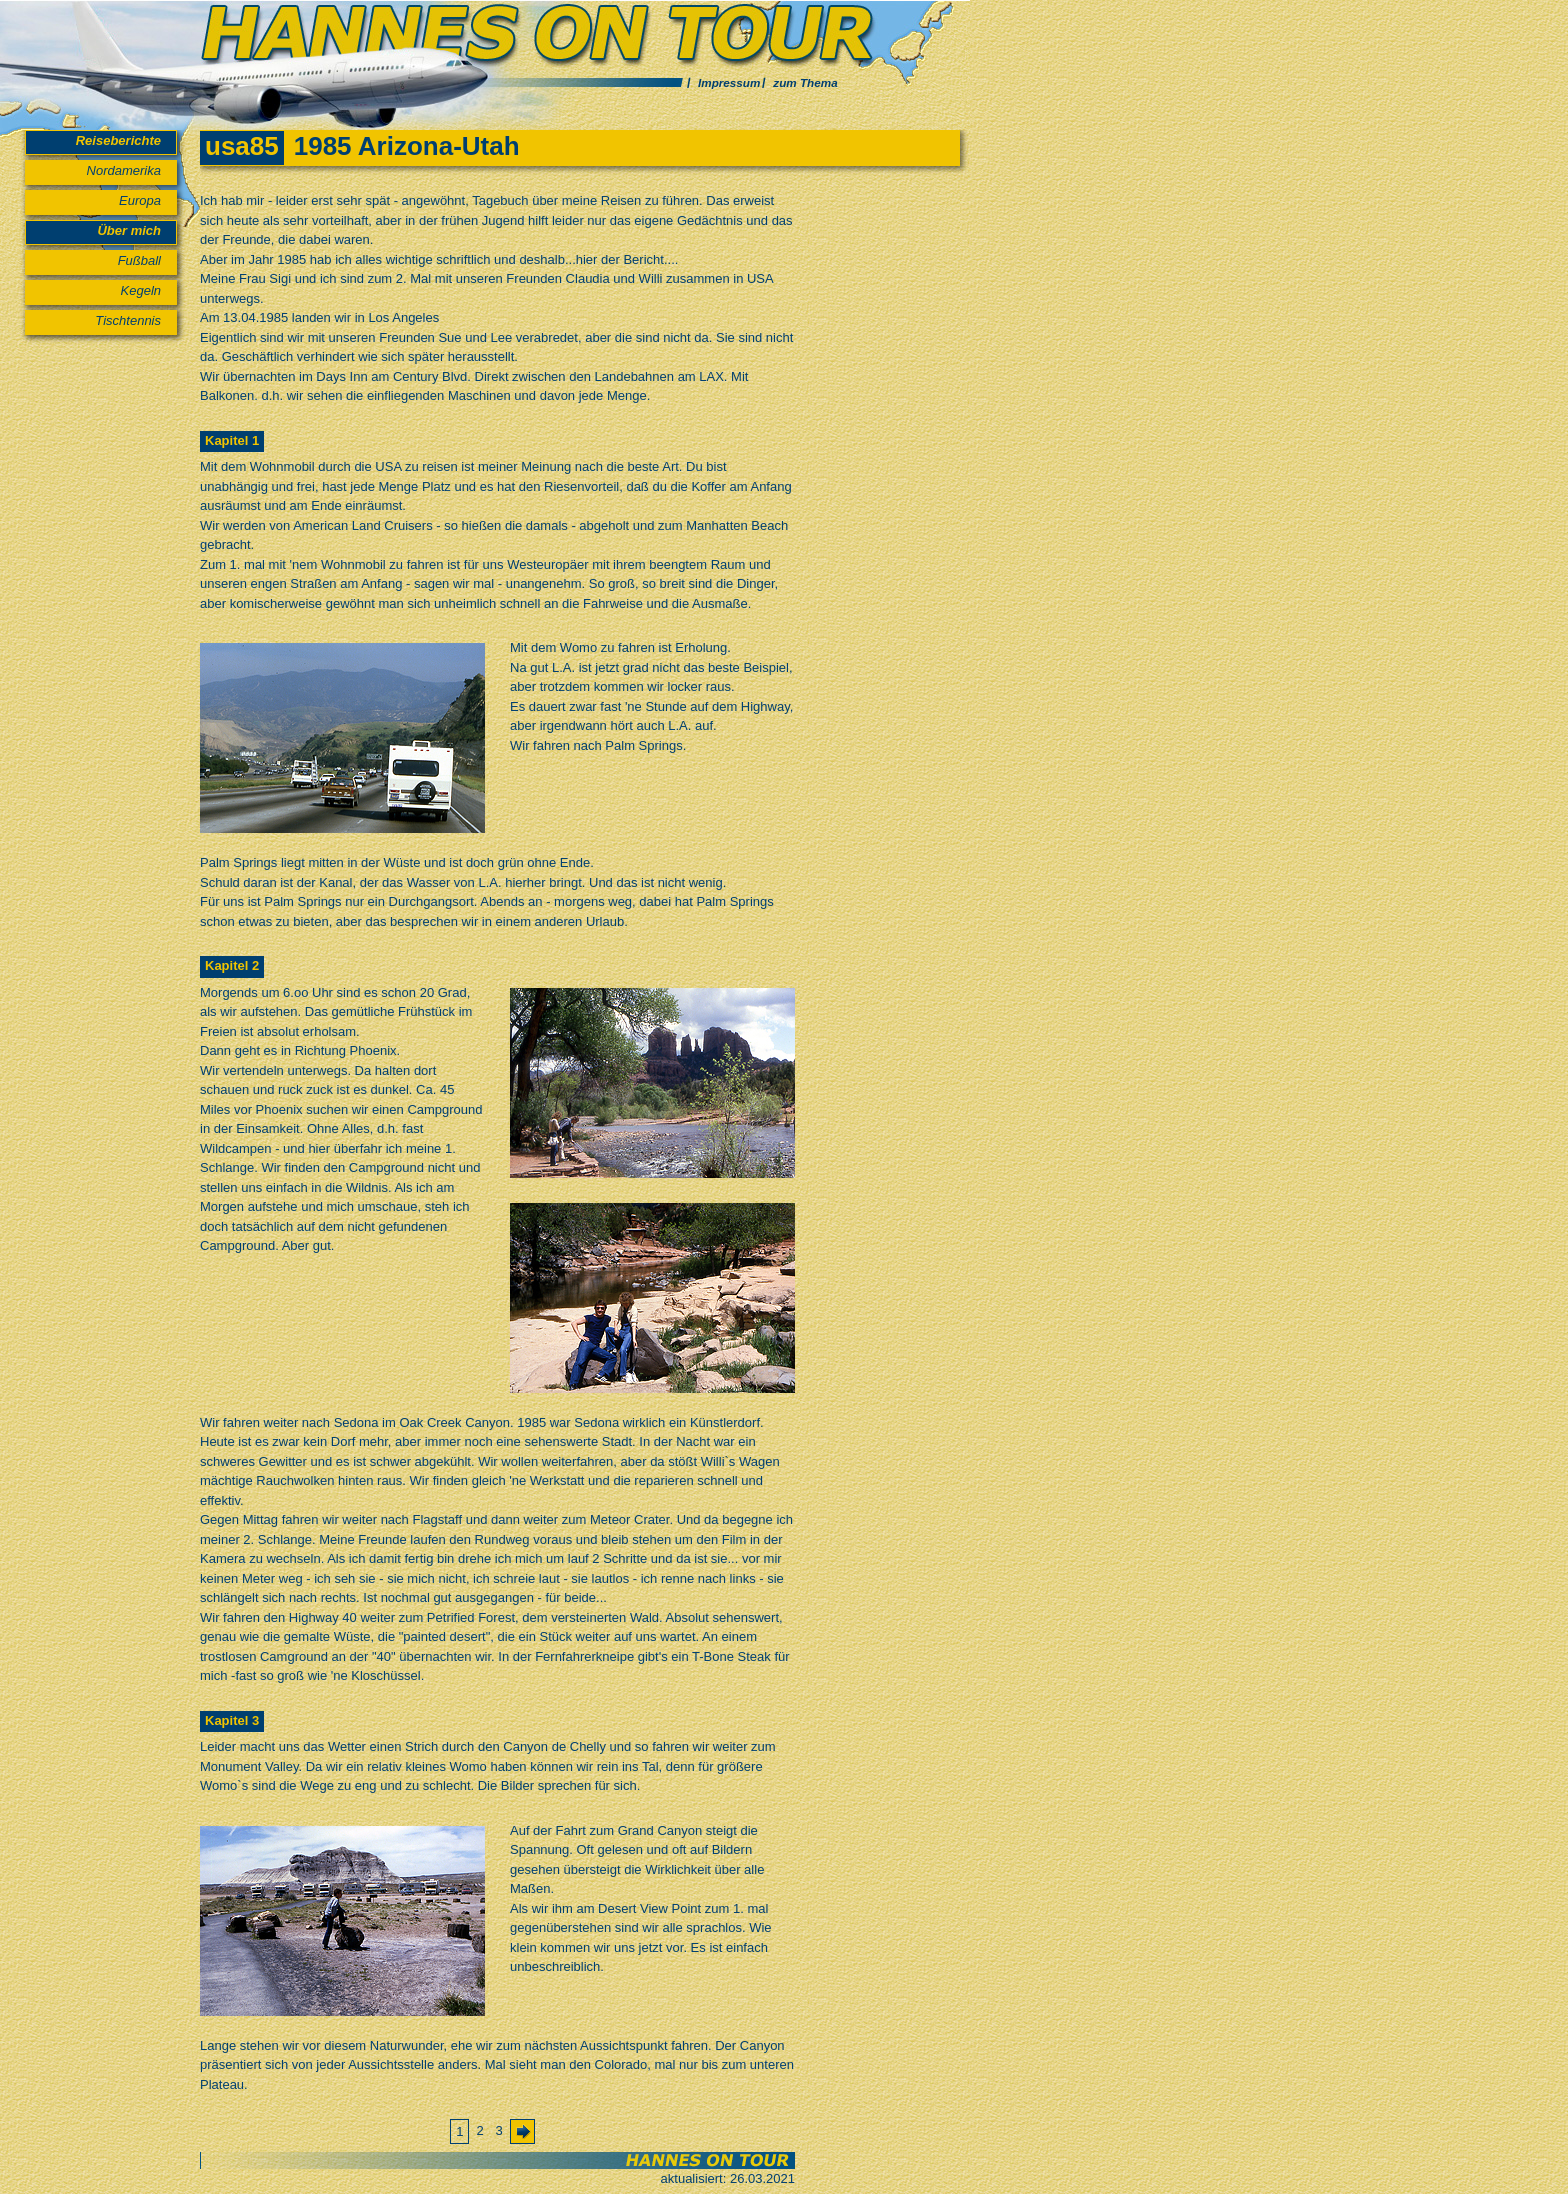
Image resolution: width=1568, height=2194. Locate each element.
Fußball (139, 260)
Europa (140, 200)
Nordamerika (124, 170)
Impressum (729, 82)
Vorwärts (527, 2136)
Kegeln (141, 290)
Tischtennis (128, 320)
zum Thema (805, 82)
